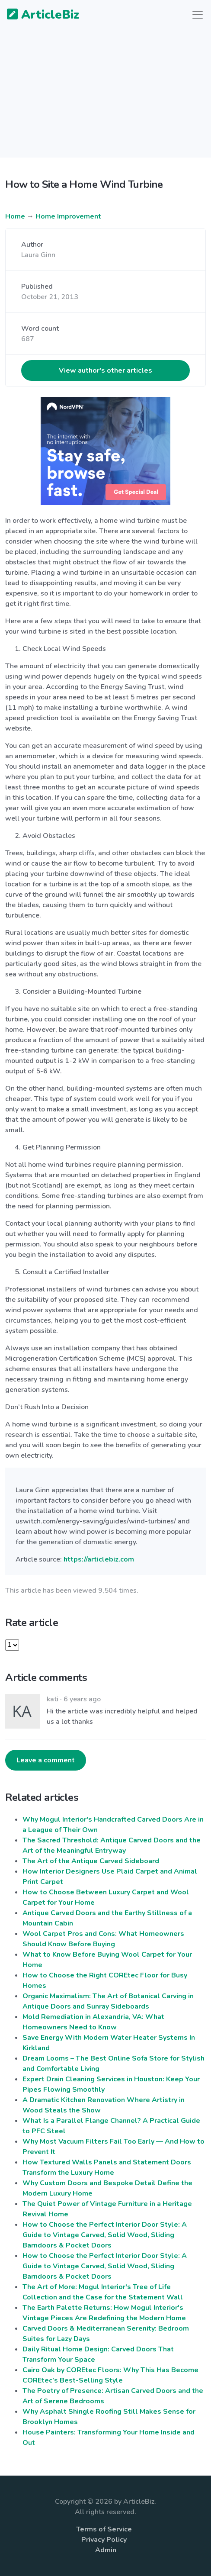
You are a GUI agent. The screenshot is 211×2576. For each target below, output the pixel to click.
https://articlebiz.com (99, 1559)
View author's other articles (105, 370)
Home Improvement (68, 216)
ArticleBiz (38, 15)
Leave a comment (45, 1760)
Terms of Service (104, 2529)
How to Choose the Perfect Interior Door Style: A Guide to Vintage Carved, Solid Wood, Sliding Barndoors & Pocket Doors (104, 2235)
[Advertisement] (105, 97)
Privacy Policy (104, 2539)
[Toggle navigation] (197, 14)
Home (15, 216)
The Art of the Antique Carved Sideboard (90, 1861)
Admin (105, 2550)
